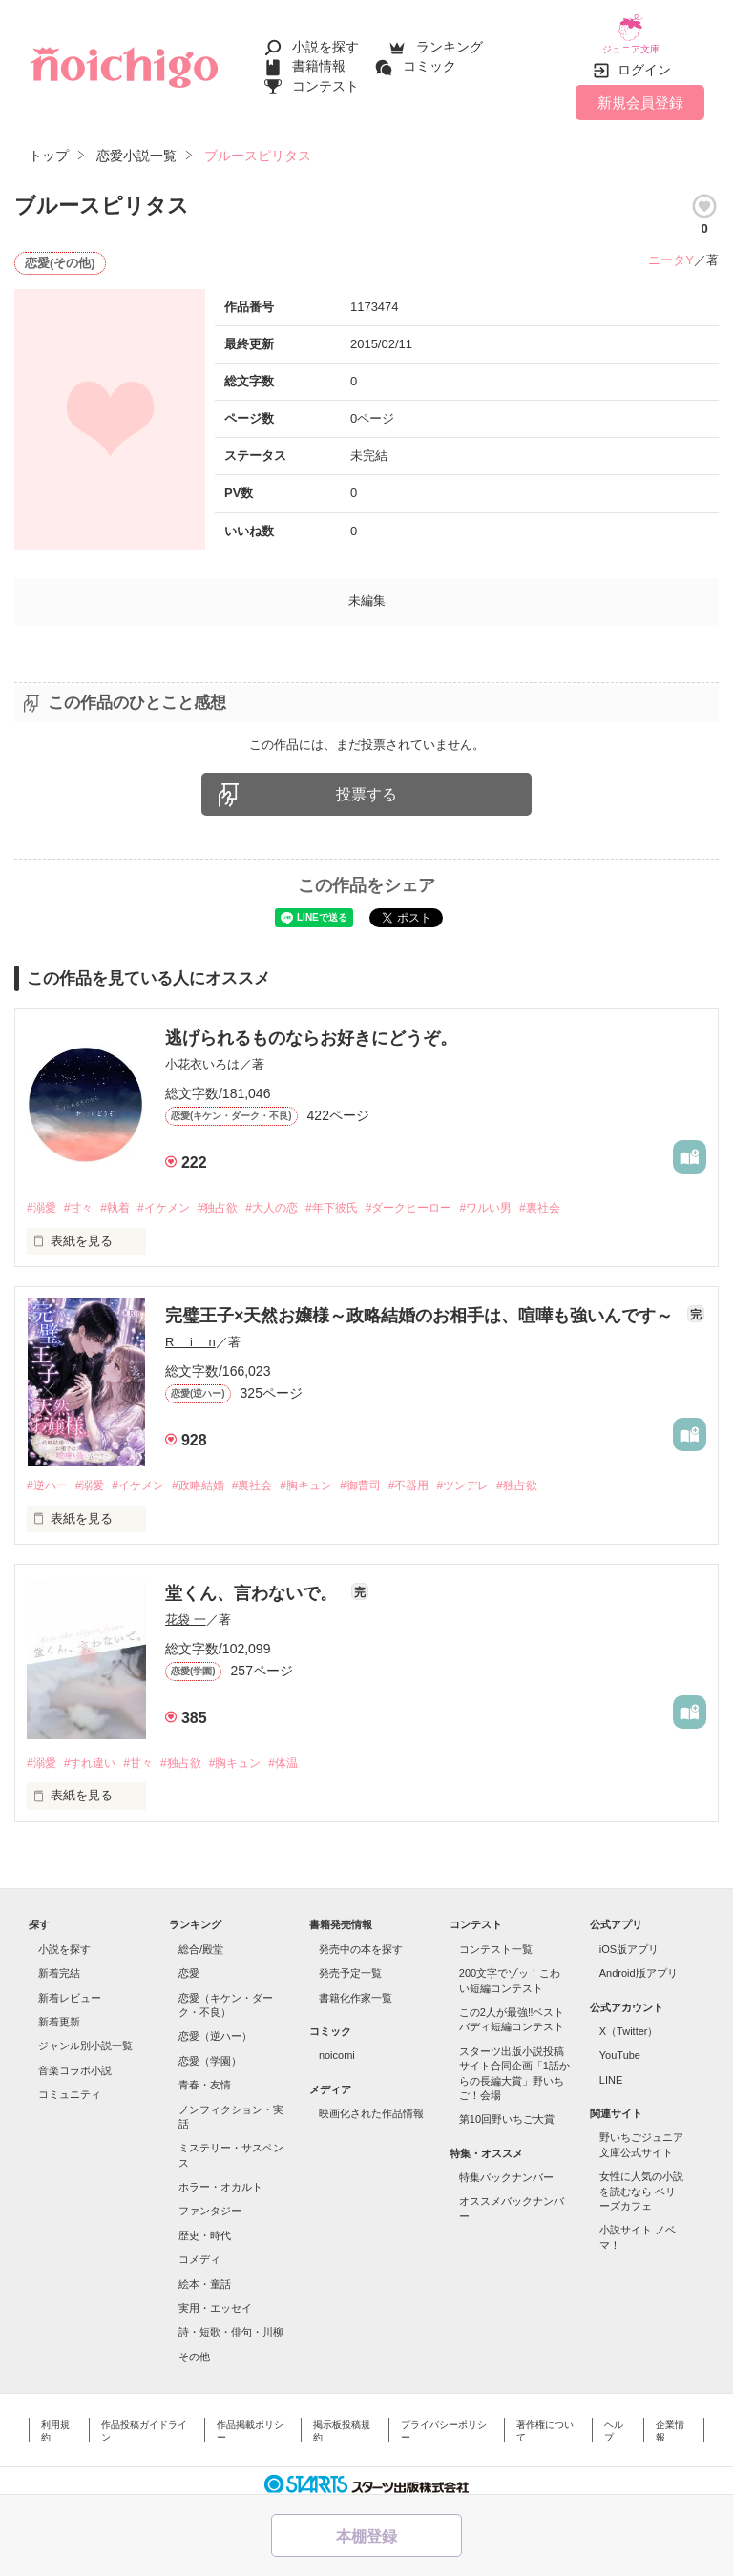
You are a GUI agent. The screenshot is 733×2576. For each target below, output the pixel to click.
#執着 (124, 1195)
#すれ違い (96, 1752)
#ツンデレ (509, 1473)
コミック (429, 59)
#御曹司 (395, 1473)
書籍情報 (319, 59)
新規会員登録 (640, 88)
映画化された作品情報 (371, 2103)
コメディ (199, 2249)
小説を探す (325, 40)
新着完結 (59, 1963)
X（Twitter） (629, 2021)
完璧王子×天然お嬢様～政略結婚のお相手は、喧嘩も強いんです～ (422, 1303)
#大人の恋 (298, 1195)
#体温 (310, 1752)
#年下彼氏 (364, 1195)
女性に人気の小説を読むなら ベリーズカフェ (641, 2181)
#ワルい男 (534, 1195)
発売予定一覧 (350, 1963)
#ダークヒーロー (449, 1195)
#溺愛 (42, 1195)
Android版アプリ (638, 1963)
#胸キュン (335, 1473)
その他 (194, 2346)
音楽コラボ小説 (75, 2060)
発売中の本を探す (361, 1939)
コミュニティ (69, 2084)
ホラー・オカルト (220, 2177)
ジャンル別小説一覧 (85, 2036)
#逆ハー (49, 1473)
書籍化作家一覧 (355, 1987)
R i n (190, 1329)
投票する (366, 781)
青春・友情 (204, 2075)
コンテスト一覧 (496, 1939)
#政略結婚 (216, 1473)
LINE (610, 2069)
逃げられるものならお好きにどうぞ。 (311, 1024)
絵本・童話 (204, 2273)
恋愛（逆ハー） (215, 2026)
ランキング (449, 40)
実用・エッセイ (215, 2298)
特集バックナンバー (506, 2167)
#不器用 (449, 1473)
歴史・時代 (204, 2226)
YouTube (619, 2045)
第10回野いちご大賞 (507, 2109)
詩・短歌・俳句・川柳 (230, 2322)
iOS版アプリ (629, 1939)
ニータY (671, 246)
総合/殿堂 (200, 1939)
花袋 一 (185, 1608)
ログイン (644, 56)
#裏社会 (594, 1195)
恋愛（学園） (209, 2050)
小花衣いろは (202, 1051)
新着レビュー (69, 1987)
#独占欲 (239, 1195)
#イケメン (179, 1195)
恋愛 (188, 1963)
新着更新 (59, 2012)
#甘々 (83, 1195)
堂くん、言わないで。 (253, 1581)
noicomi (337, 2045)
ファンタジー (209, 2201)
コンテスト (325, 78)
